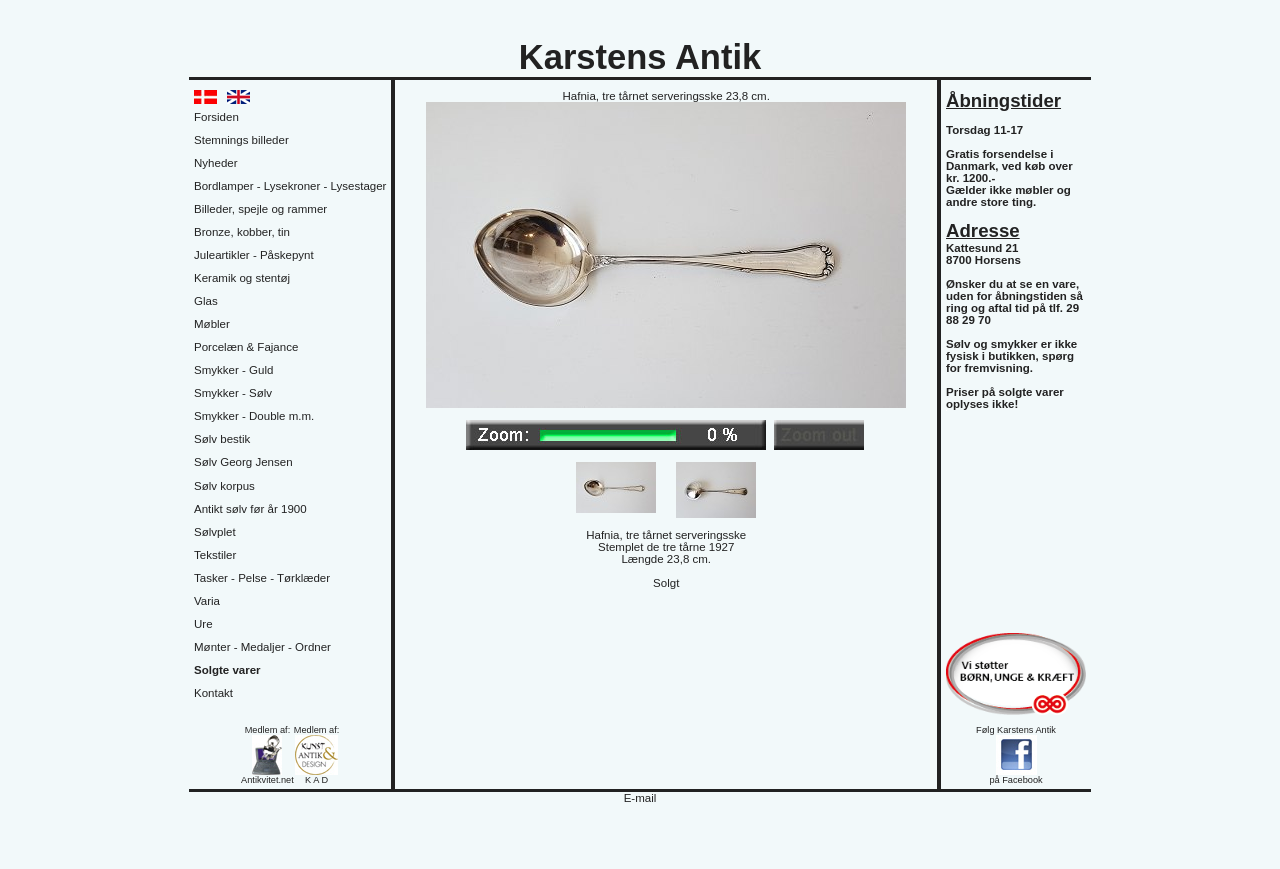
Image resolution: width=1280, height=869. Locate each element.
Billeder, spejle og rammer (260, 209)
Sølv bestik (222, 439)
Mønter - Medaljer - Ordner (262, 647)
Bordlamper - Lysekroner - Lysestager (290, 186)
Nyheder (216, 163)
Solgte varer (227, 670)
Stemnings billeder (241, 140)
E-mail (640, 798)
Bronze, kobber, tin (242, 232)
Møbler (212, 324)
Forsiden (216, 117)
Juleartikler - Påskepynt (254, 255)
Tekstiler (215, 555)
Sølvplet (215, 532)
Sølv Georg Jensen (243, 462)
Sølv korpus (224, 486)
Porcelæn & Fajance (246, 347)
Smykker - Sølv (233, 393)
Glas (206, 301)
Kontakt (213, 693)
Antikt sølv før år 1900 (250, 509)
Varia (207, 601)
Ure (203, 624)
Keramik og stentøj (242, 278)
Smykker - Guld (233, 370)
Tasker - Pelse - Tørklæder (262, 578)
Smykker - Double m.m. (254, 416)
